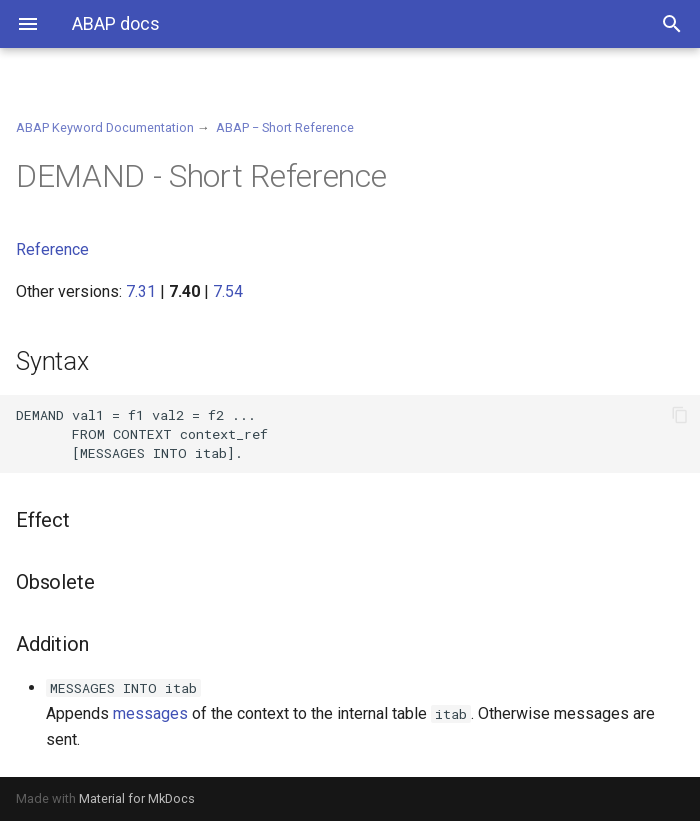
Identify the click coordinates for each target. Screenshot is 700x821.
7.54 (228, 291)
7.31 (141, 291)
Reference (52, 249)
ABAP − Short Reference (285, 127)
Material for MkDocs (137, 798)
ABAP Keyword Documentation (105, 127)
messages (150, 713)
